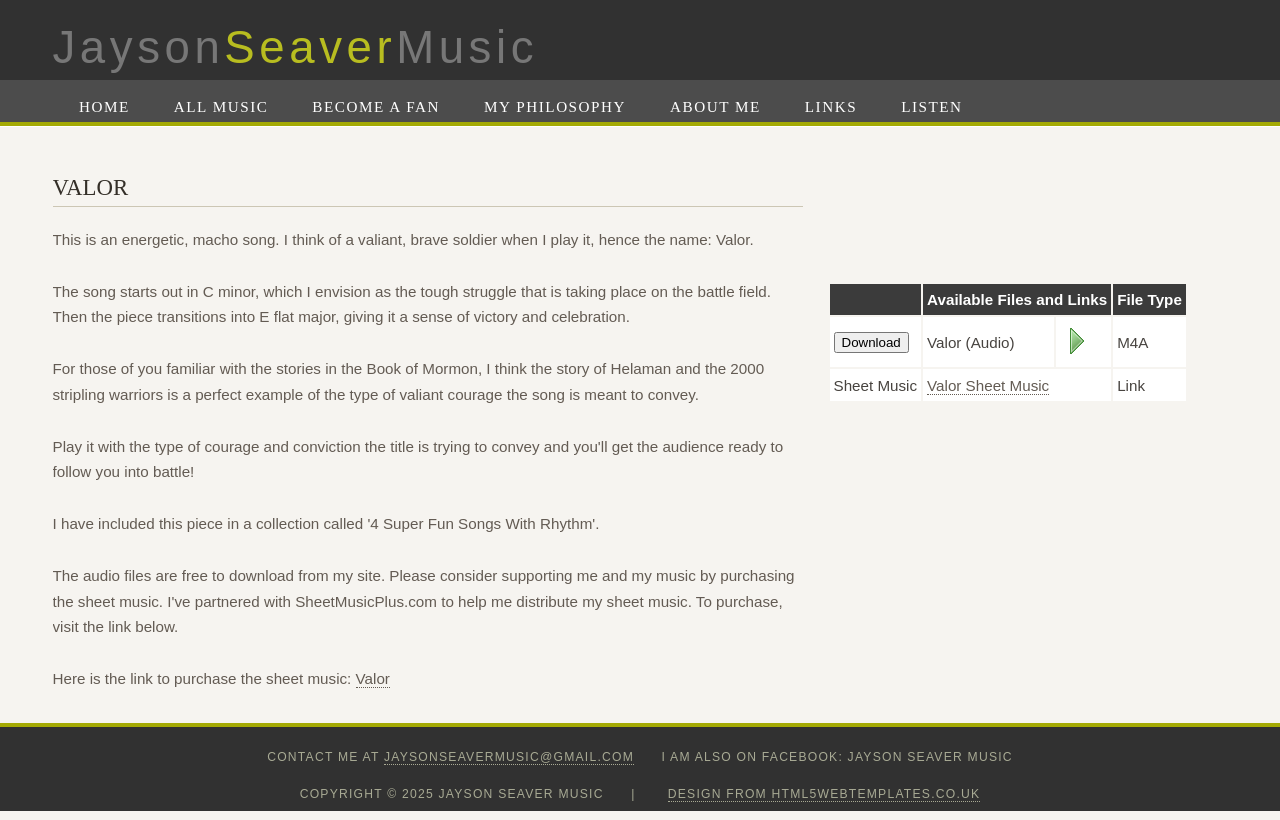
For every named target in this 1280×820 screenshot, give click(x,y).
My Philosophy (555, 106)
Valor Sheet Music (988, 385)
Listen (931, 106)
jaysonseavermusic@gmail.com (509, 757)
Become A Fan (376, 106)
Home (104, 106)
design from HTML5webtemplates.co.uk (824, 794)
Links (831, 106)
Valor (373, 678)
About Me (715, 106)
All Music (221, 106)
